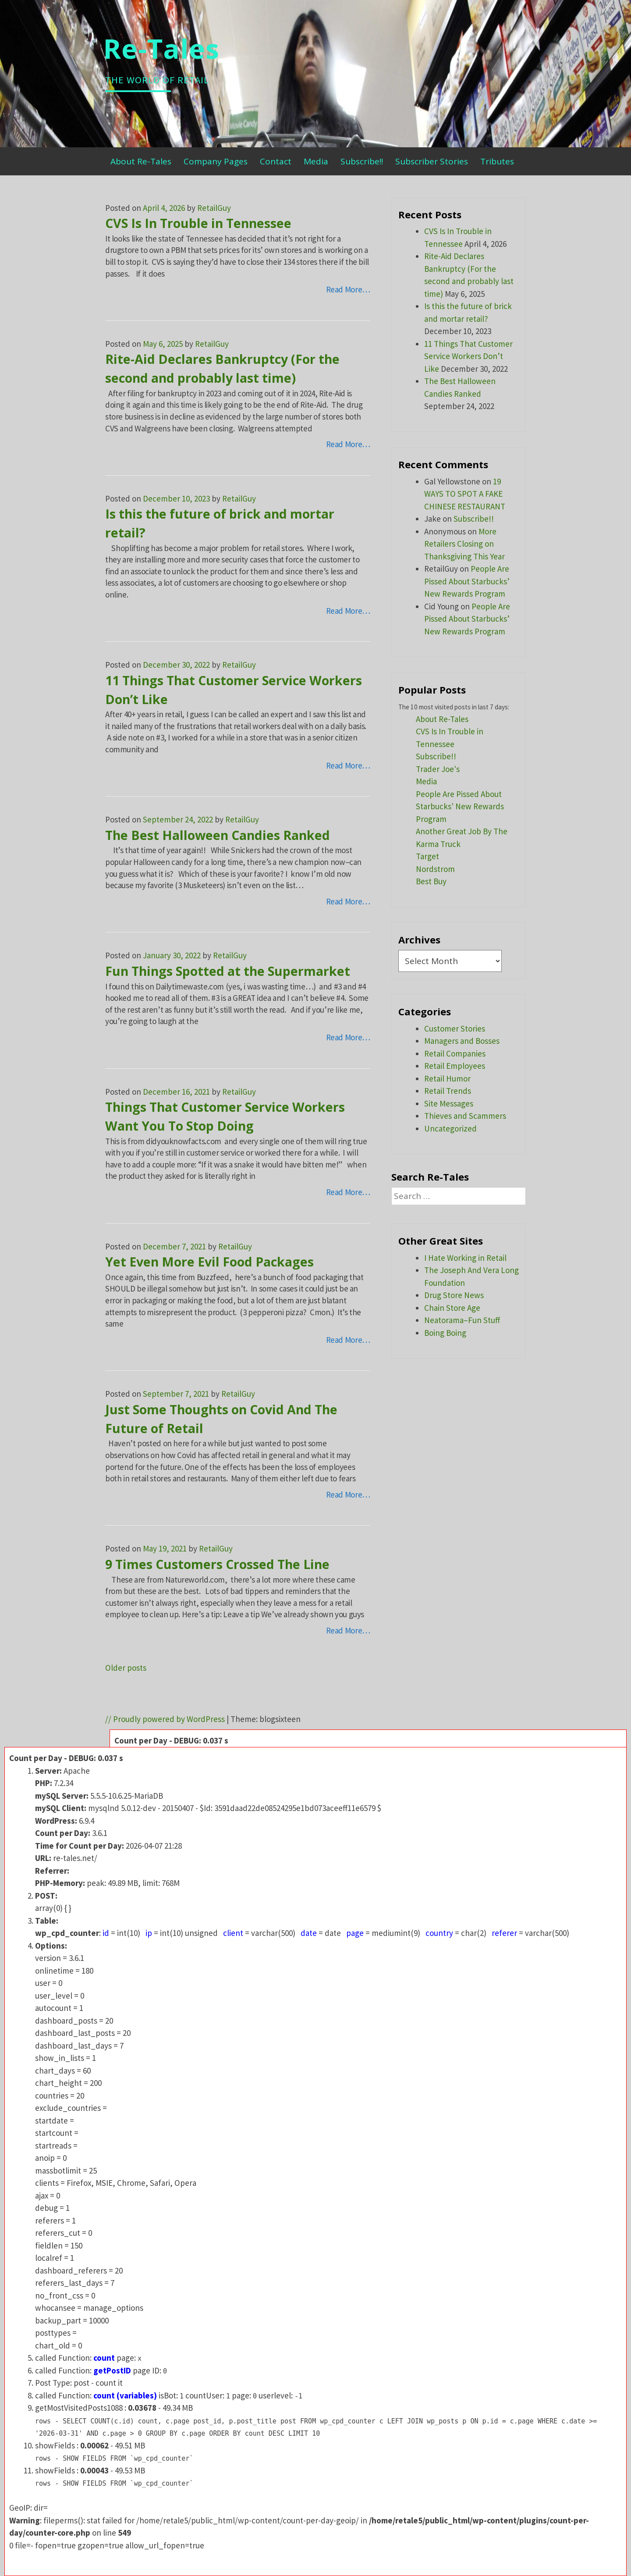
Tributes (497, 161)
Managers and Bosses (462, 1040)
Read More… (348, 289)
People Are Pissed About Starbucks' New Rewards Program (460, 806)
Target (427, 856)
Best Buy (431, 881)
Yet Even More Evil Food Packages (209, 1261)
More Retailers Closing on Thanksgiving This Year (464, 544)
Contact (275, 161)
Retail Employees (454, 1065)
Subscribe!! (361, 161)
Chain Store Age (452, 1307)
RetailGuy (214, 208)
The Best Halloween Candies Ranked (217, 835)
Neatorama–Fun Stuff (462, 1320)
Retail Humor (447, 1078)
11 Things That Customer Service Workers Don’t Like (468, 356)
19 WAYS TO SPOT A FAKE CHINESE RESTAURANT (464, 494)
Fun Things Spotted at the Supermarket (227, 971)
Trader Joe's (438, 769)
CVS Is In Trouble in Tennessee (198, 223)
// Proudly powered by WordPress (165, 1719)
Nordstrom (435, 869)
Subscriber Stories (431, 161)
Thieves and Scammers (465, 1115)
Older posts (125, 1667)
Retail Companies (455, 1053)
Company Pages (216, 161)
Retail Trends (447, 1090)
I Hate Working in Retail (465, 1257)
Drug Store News (454, 1295)
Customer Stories (454, 1028)
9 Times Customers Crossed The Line (217, 1564)
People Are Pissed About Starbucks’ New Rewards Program (467, 581)
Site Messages (448, 1103)
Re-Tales (161, 48)
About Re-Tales (140, 161)
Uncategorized (450, 1128)
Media (316, 161)
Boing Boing (445, 1332)
